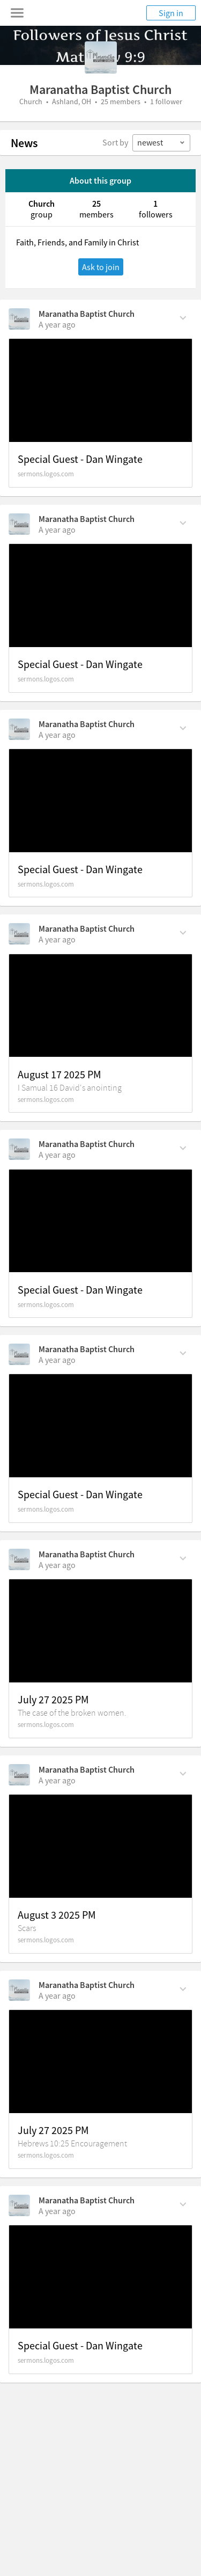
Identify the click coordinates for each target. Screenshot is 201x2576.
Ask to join (101, 267)
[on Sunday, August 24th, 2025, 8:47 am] (57, 734)
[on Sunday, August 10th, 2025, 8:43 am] (57, 1359)
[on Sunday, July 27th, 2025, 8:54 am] (57, 2210)
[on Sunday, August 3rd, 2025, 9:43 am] (57, 1780)
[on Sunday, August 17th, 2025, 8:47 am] (57, 1154)
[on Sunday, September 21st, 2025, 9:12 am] (57, 324)
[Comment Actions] (183, 316)
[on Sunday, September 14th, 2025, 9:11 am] (57, 529)
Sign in (171, 13)
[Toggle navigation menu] (17, 13)
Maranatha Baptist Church (87, 313)
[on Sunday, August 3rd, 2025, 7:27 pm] (57, 1564)
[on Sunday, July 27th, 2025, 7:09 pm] (57, 1995)
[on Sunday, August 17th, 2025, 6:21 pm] (57, 939)
